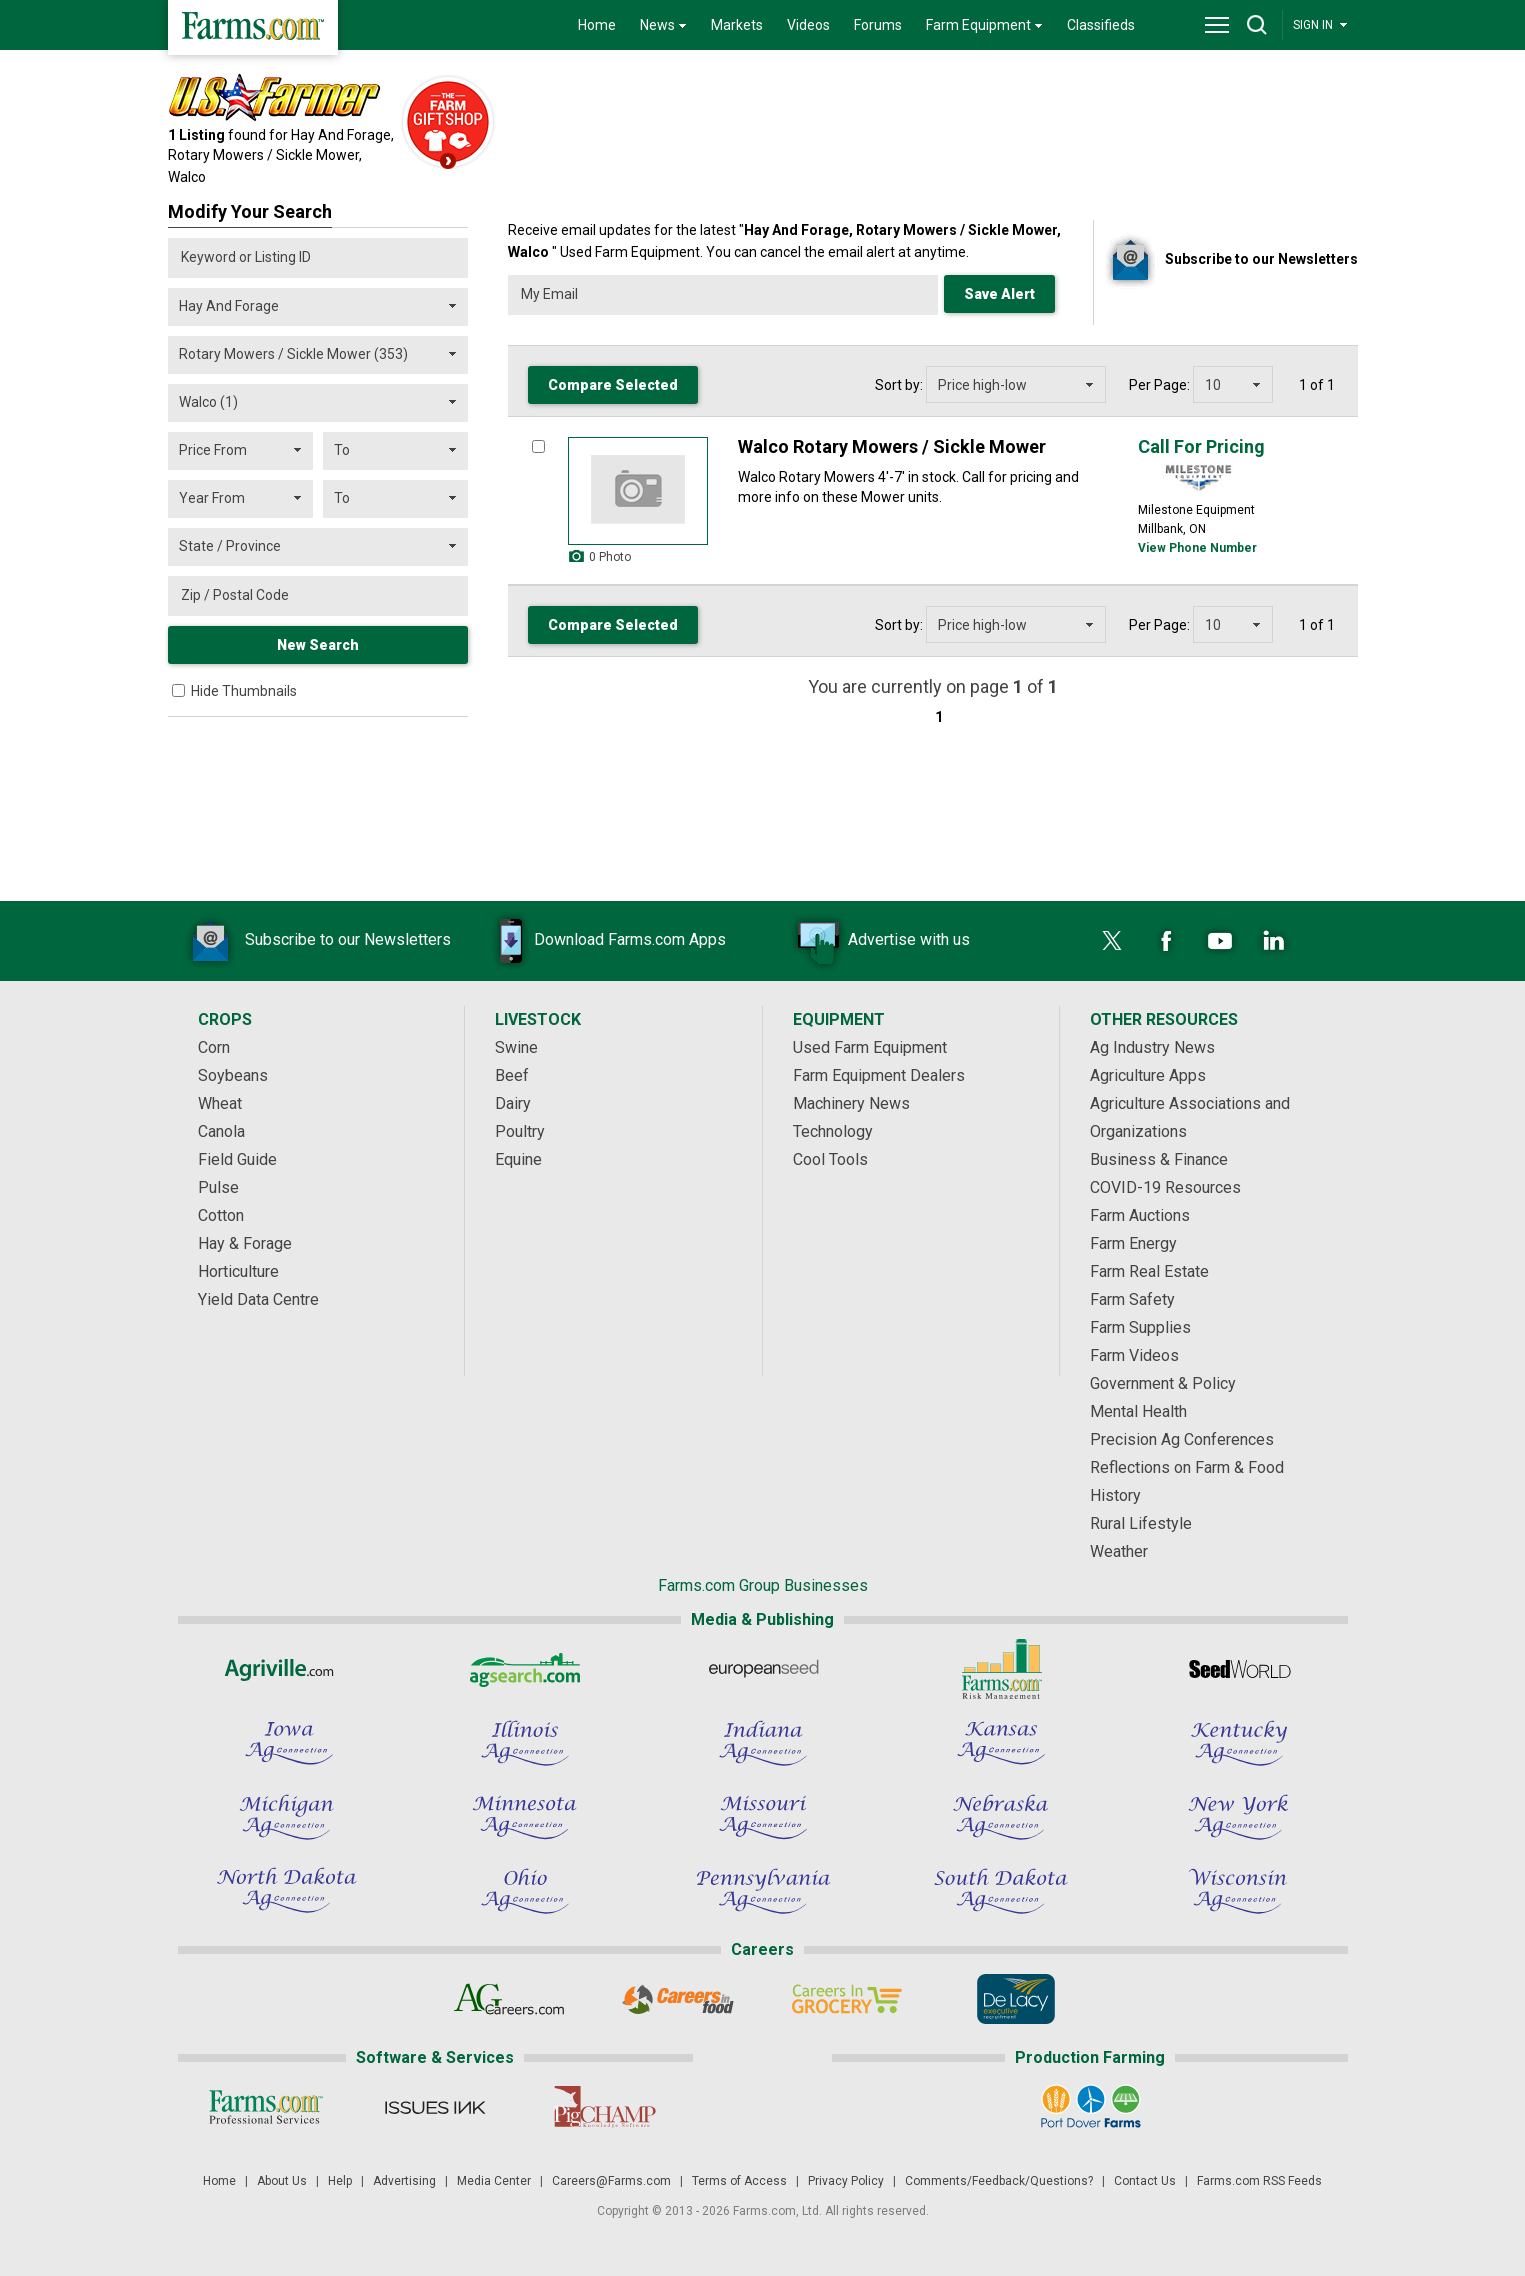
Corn (214, 1047)
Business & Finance (1159, 1159)
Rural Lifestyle (1141, 1523)
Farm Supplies (1140, 1327)
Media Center (494, 2181)
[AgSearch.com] (525, 1669)
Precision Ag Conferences (1182, 1439)
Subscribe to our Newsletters (318, 941)
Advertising (404, 2181)
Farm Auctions (1140, 1215)
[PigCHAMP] (604, 2107)
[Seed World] (1239, 1669)
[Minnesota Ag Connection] (525, 1817)
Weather (1119, 1551)
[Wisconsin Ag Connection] (1239, 1891)
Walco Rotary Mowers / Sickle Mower (892, 446)
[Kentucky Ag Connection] (1239, 1743)
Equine (518, 1159)
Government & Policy (1163, 1383)
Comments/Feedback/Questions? (999, 2181)
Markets (737, 25)
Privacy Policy (846, 2181)
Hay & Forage (245, 1243)
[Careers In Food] (678, 1999)
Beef (512, 1075)
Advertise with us (879, 941)
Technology (833, 1131)
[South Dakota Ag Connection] (1001, 1891)
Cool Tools (830, 1159)
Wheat (220, 1103)
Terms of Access (739, 2181)
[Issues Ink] (435, 2107)
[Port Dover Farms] (1089, 2107)
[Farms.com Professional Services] (266, 2107)
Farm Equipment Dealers (879, 1075)
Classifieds (1101, 25)
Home (597, 25)
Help (340, 2181)
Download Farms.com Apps (600, 941)
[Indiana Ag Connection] (763, 1743)
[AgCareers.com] (509, 1999)
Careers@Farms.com (611, 2181)
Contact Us (1145, 2181)
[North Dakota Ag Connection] (287, 1891)
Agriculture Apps (1148, 1075)
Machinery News (851, 1103)
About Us (282, 2181)
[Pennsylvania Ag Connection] (763, 1891)
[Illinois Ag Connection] (525, 1743)
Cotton (221, 1215)
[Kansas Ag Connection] (1001, 1743)
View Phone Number (1197, 548)
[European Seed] (763, 1669)
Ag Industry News (1152, 1047)
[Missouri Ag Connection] (763, 1817)
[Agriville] (287, 1669)
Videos (808, 25)
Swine (516, 1047)
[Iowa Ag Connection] (287, 1743)
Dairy (513, 1103)
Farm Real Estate (1149, 1271)
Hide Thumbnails (244, 691)
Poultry (520, 1131)
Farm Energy (1133, 1243)
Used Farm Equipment (870, 1047)
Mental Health (1138, 1411)
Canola (221, 1131)
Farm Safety (1132, 1299)
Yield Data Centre (258, 1299)
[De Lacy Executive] (1016, 1999)
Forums (878, 25)
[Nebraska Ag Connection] (1001, 1817)
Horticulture (238, 1271)
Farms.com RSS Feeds (1259, 2181)
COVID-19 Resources (1165, 1187)
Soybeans (233, 1075)
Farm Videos (1134, 1355)
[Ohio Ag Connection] (525, 1891)
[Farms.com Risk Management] (1001, 1669)
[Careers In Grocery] (847, 1999)
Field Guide (237, 1159)
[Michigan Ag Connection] (287, 1817)
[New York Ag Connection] (1239, 1817)
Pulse (218, 1187)
